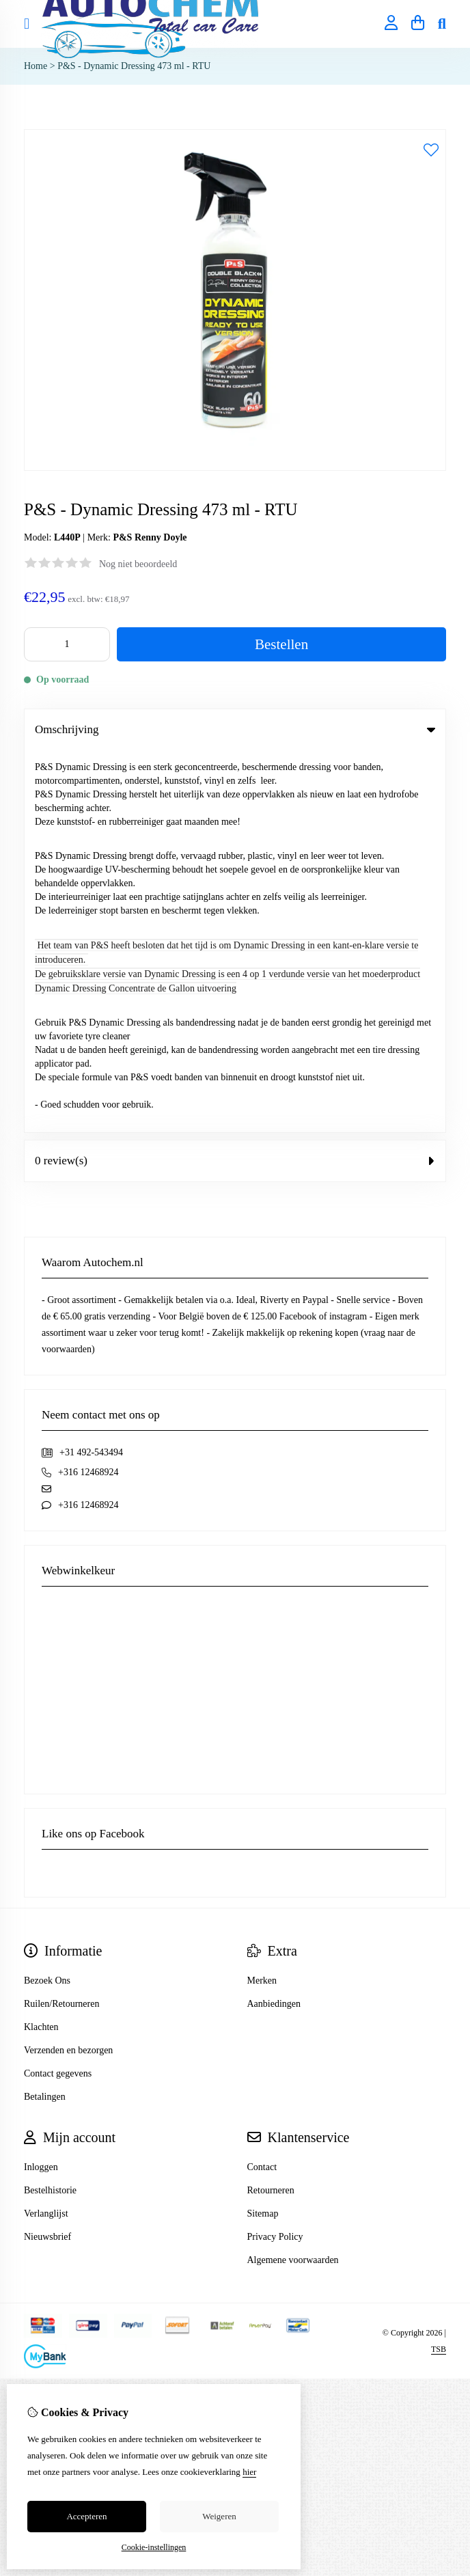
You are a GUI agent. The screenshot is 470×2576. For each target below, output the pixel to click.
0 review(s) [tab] (235, 778)
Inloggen (41, 1785)
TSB (438, 1967)
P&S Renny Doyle (149, 537)
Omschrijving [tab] (235, 729)
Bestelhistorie (50, 1808)
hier (249, 2472)
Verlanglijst (46, 1831)
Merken (262, 1598)
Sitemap (263, 1831)
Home (35, 66)
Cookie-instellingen (154, 2547)
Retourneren (270, 1808)
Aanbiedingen (274, 1622)
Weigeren (219, 2516)
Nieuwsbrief (47, 1855)
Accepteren (86, 2516)
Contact (262, 1785)
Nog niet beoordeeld (138, 564)
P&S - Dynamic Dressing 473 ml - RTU (133, 66)
